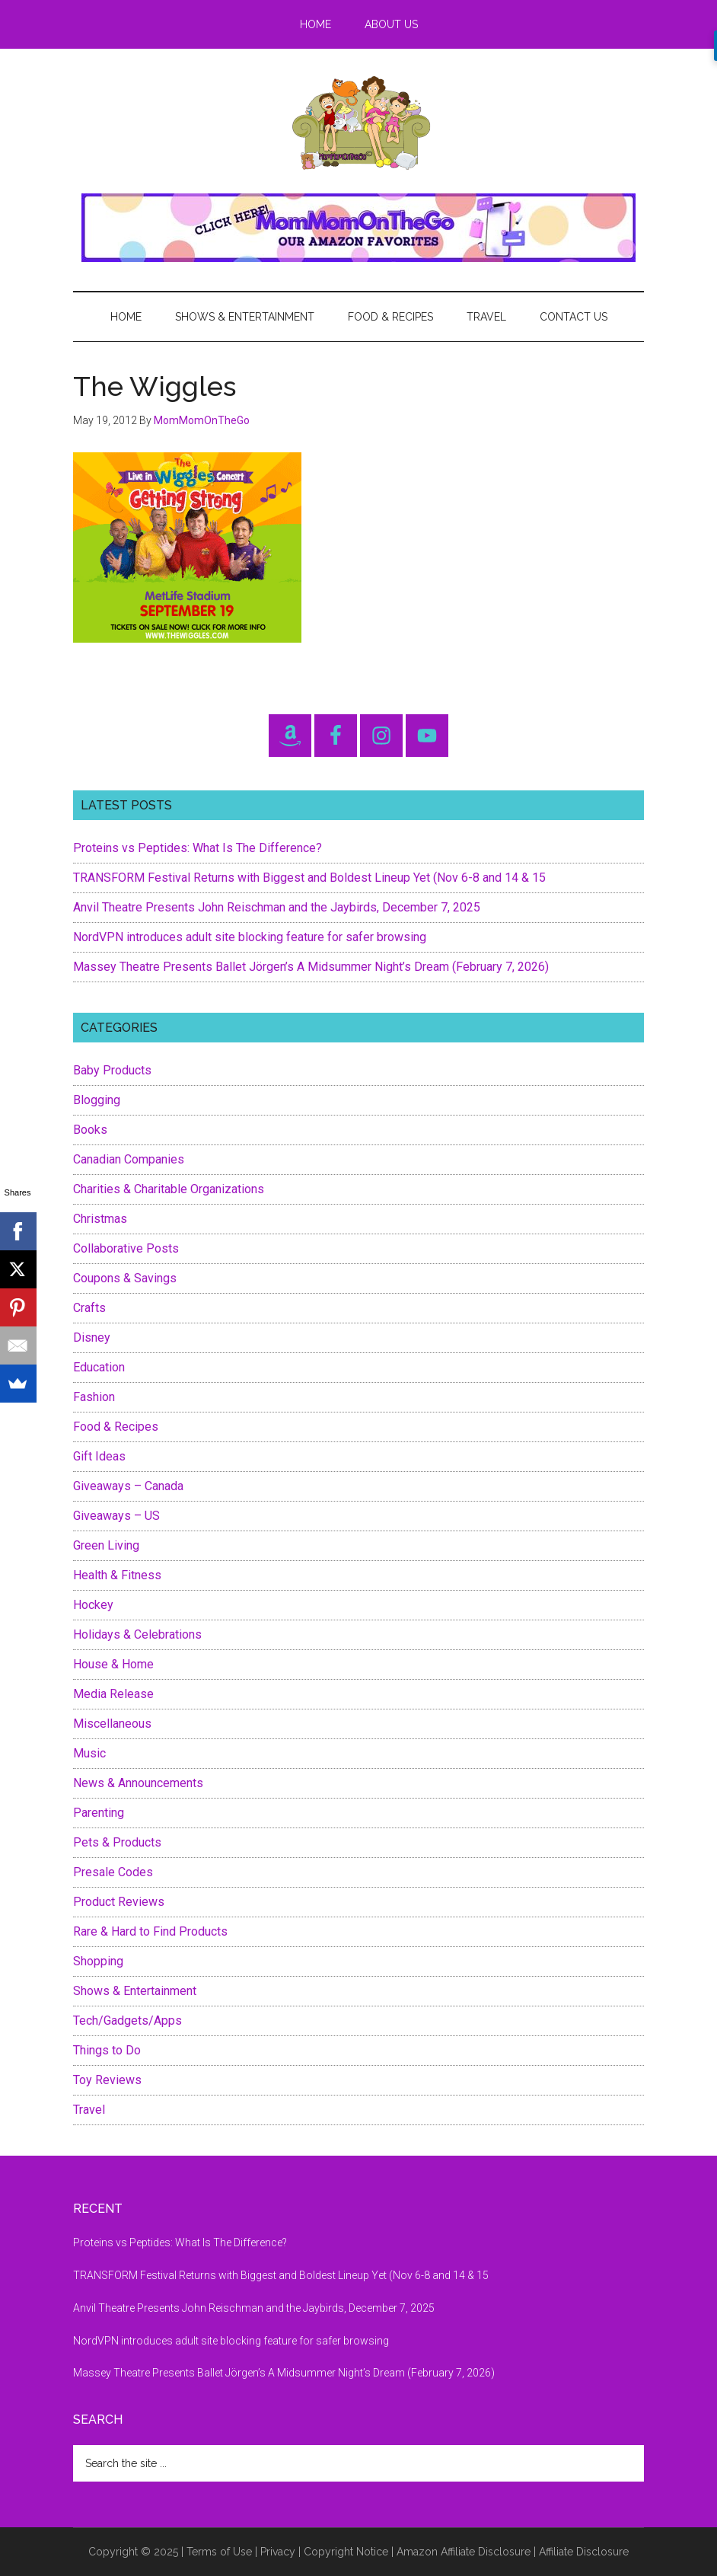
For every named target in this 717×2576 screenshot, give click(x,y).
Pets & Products (117, 1842)
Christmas (100, 1218)
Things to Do (107, 2050)
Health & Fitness (117, 1575)
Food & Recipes (115, 1426)
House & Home (113, 1664)
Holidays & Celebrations (137, 1634)
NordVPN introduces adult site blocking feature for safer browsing (249, 937)
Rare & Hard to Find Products (150, 1931)
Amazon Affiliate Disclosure (464, 2552)
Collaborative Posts (126, 1248)
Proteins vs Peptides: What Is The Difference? (197, 848)
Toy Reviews (107, 2080)
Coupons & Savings (125, 1278)
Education (99, 1367)
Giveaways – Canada (128, 1486)
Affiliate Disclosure (584, 2552)
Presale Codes (113, 1872)
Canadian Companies (128, 1159)
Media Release (113, 1694)
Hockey (93, 1605)
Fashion (94, 1397)
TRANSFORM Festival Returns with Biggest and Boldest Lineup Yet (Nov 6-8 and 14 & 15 (309, 877)
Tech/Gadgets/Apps (127, 2020)
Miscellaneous (112, 1723)
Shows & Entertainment (134, 1991)
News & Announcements (138, 1783)
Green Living (106, 1545)
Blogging (96, 1100)
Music (89, 1753)
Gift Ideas (99, 1456)
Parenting (98, 1812)
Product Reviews (118, 1901)
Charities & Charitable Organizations (168, 1189)
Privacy (277, 2552)
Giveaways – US (116, 1515)
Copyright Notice (346, 2552)
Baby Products (112, 1070)
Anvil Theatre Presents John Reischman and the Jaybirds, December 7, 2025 (276, 907)
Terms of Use (219, 2552)
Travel (89, 2109)
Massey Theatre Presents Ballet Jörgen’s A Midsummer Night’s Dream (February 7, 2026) (311, 966)
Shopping (98, 1961)
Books (90, 1129)
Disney (91, 1337)
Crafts (89, 1308)
